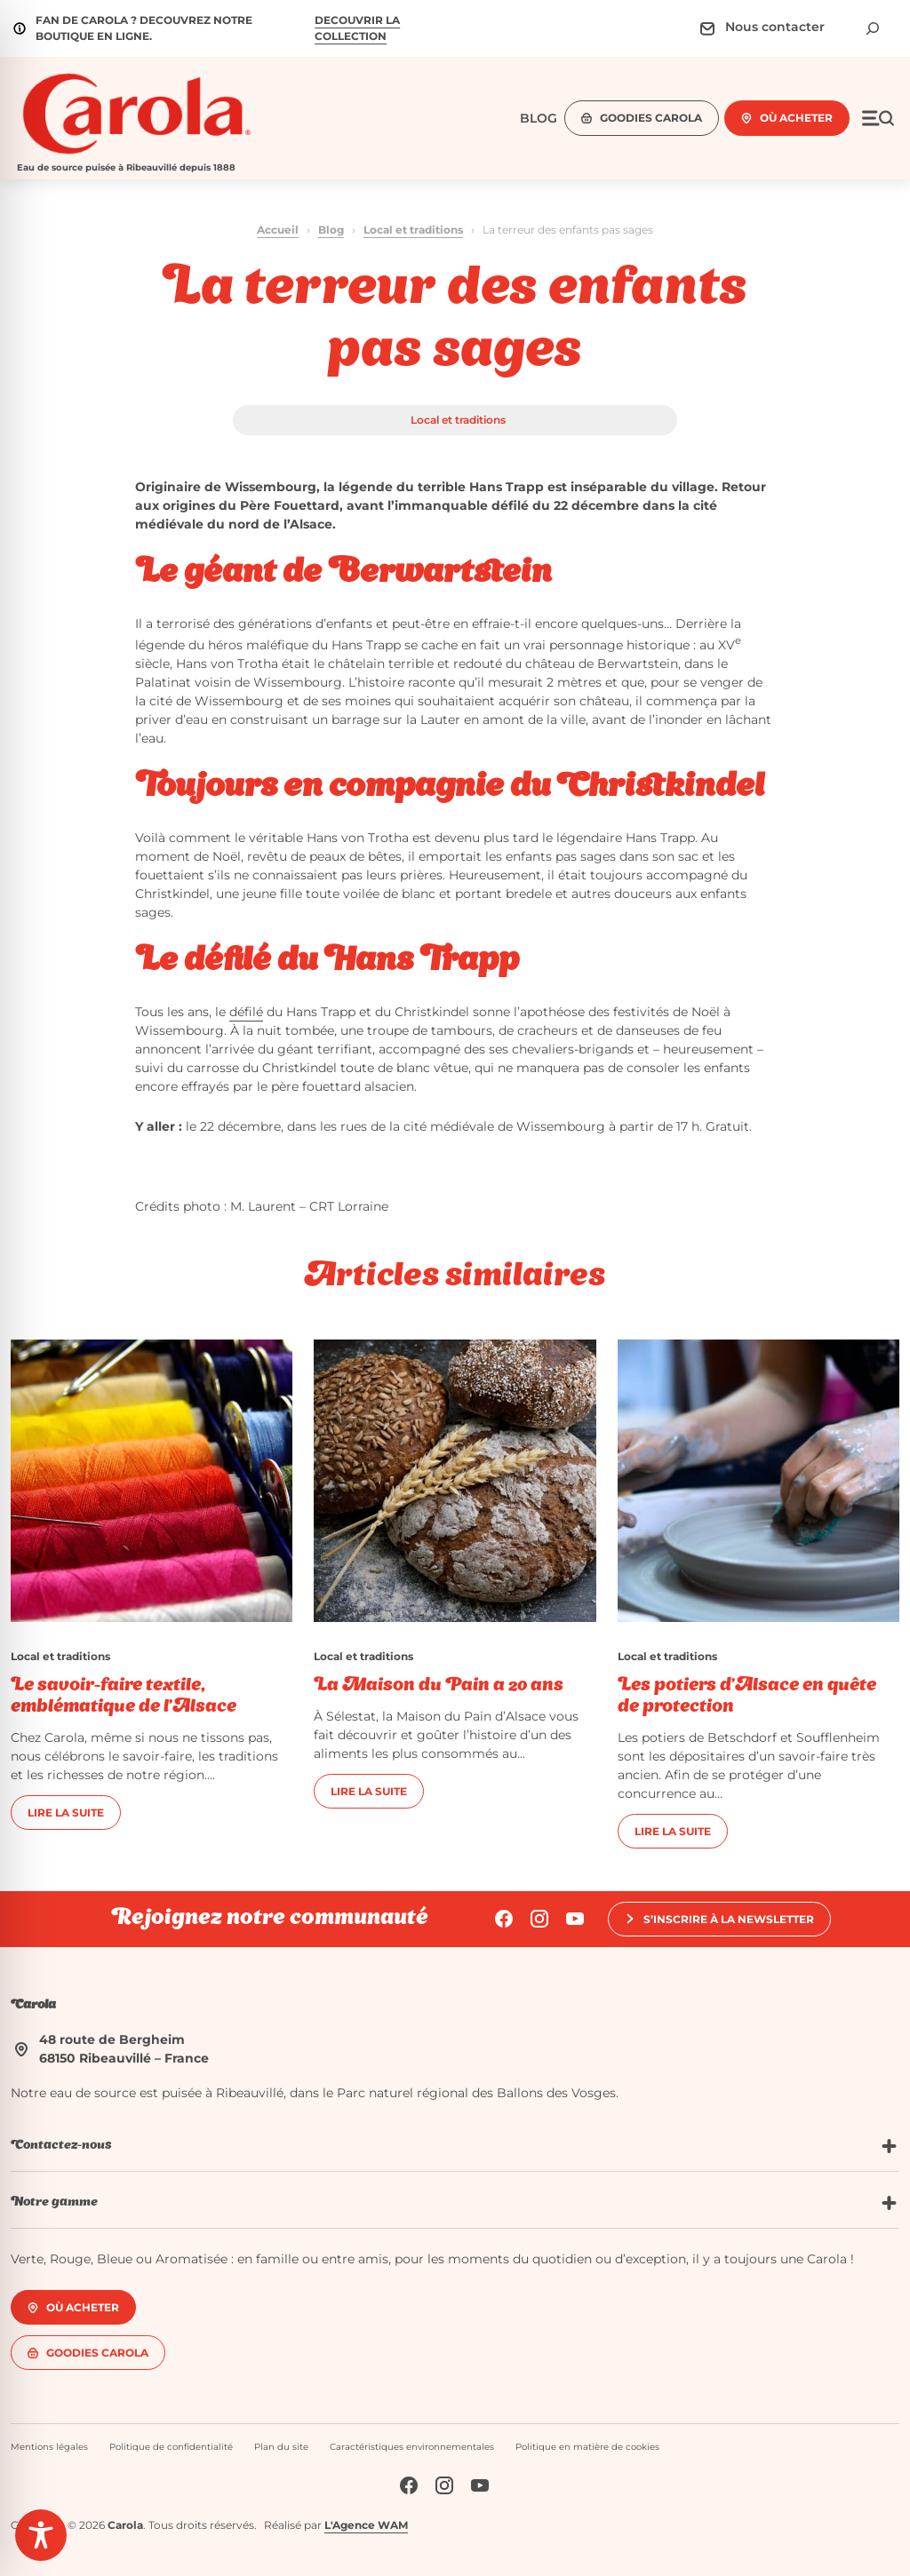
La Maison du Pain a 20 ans (438, 1686)
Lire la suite (66, 1812)
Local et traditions (413, 229)
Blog (331, 229)
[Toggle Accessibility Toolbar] (40, 2535)
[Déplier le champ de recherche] (872, 28)
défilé (246, 1012)
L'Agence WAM (366, 2525)
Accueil (278, 229)
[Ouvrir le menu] (878, 118)
